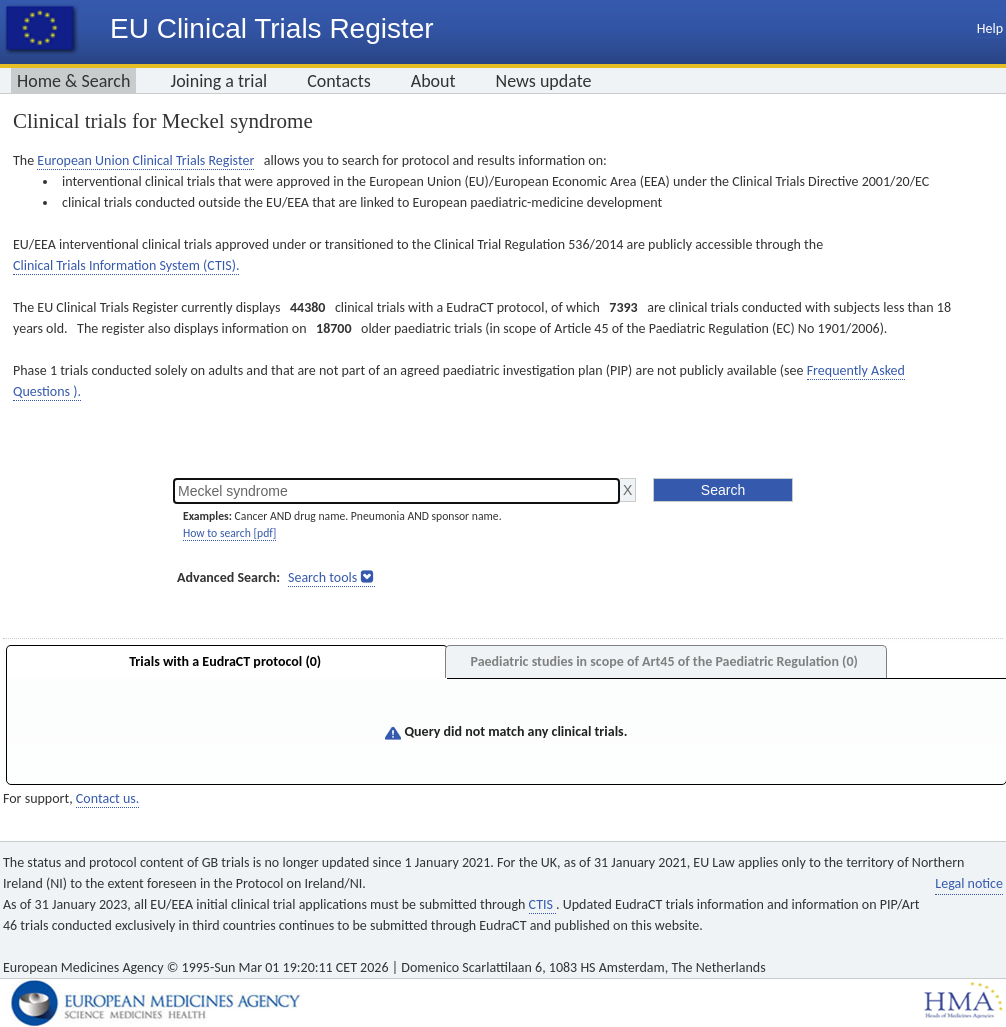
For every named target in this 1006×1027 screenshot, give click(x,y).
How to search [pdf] (229, 533)
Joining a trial (218, 81)
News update (544, 81)
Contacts (339, 81)
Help (990, 28)
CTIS (542, 904)
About (433, 81)
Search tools (322, 577)
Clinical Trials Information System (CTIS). (126, 265)
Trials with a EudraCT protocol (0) (225, 661)
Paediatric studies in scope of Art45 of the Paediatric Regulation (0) (663, 661)
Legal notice (969, 883)
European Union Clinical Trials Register (145, 160)
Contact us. (107, 798)
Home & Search (73, 81)
